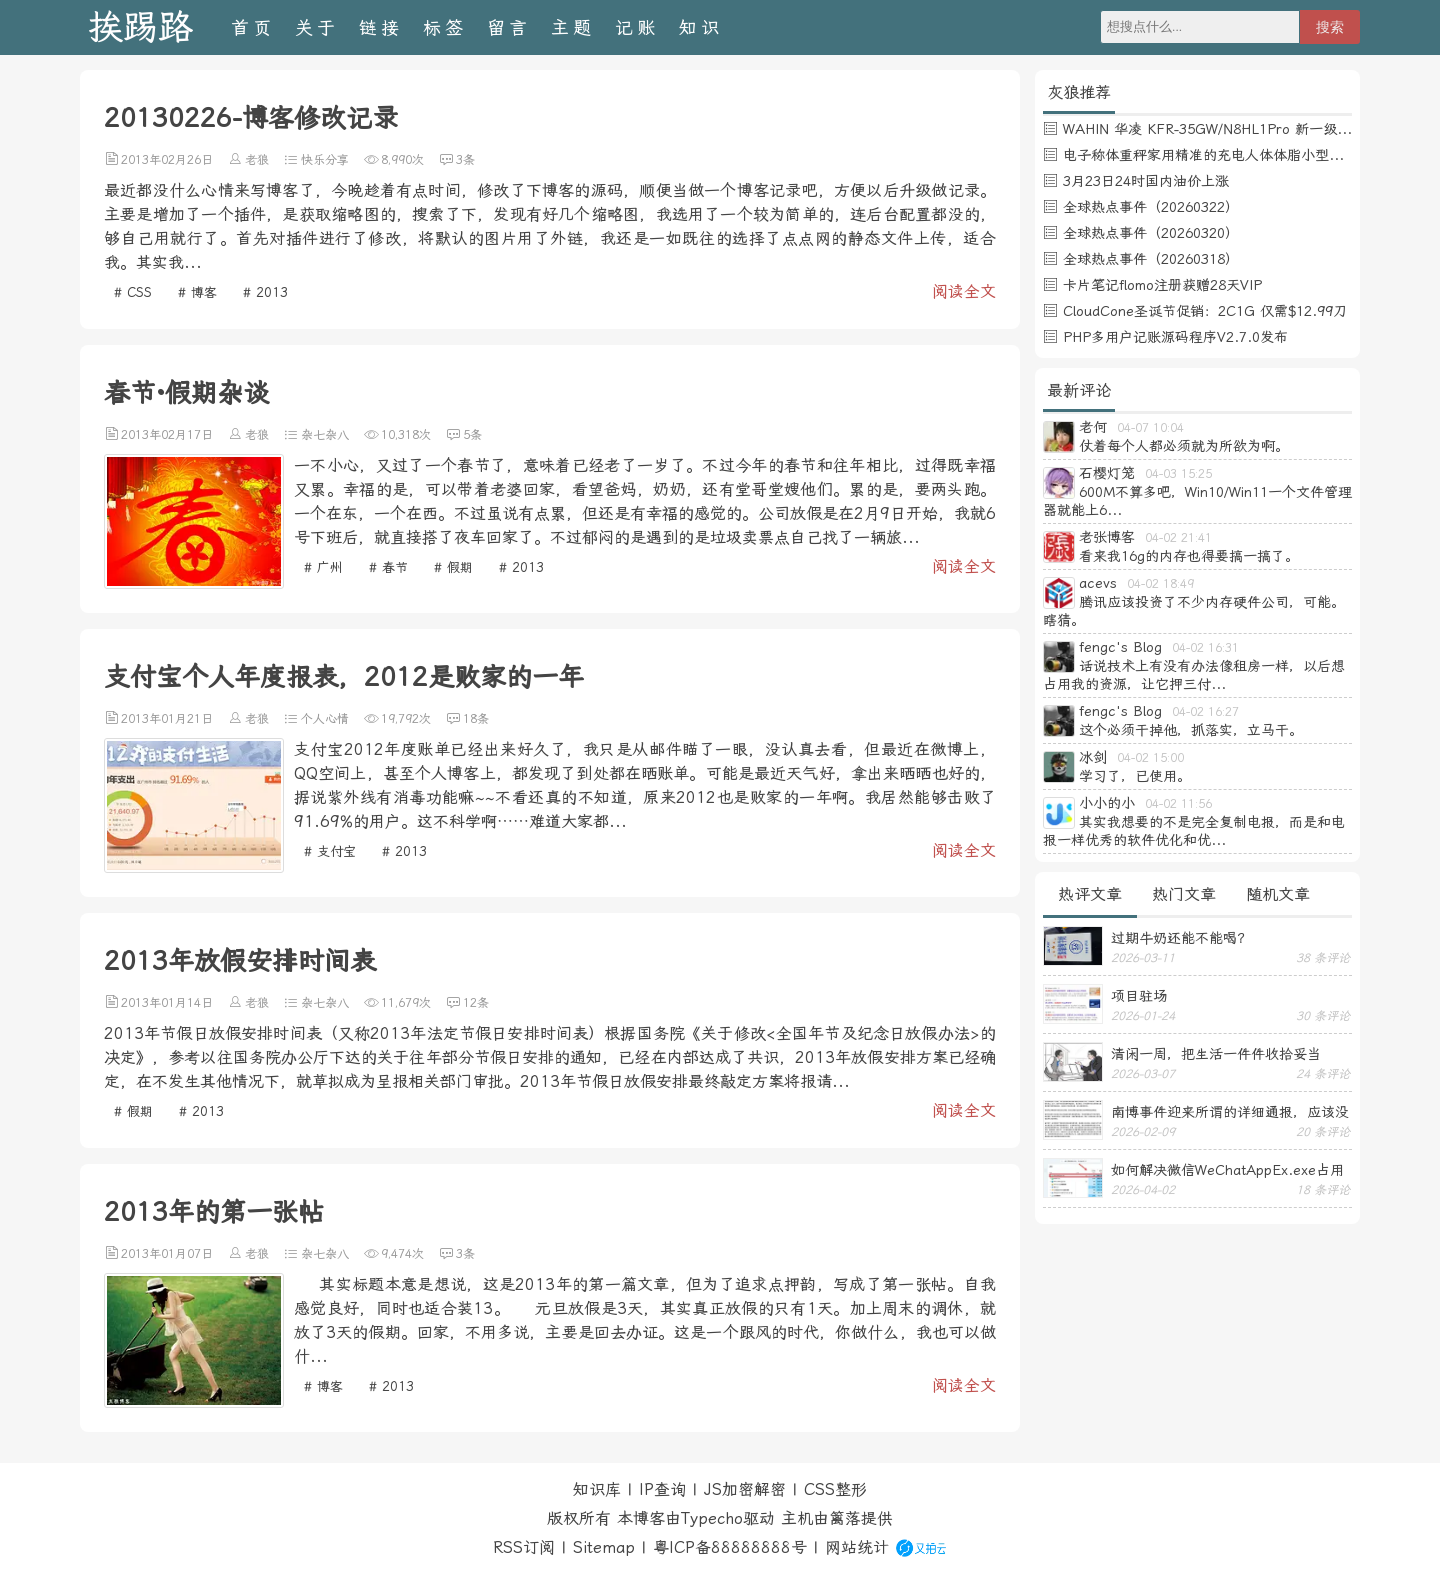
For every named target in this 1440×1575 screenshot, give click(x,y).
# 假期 (453, 567)
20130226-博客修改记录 (251, 118)
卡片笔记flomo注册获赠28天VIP (1162, 285)
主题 (573, 27)
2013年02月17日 (167, 435)
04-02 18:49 (1160, 584)
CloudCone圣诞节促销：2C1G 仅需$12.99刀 (1205, 311)
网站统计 (857, 1547)
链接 (381, 27)
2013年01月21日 (167, 719)
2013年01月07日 (167, 1254)
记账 (637, 27)
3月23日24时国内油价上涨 (1146, 181)
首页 (253, 27)
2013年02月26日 (167, 160)
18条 (476, 719)
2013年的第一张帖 (214, 1212)
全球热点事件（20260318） (1151, 259)
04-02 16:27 (1205, 712)
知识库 (597, 1489)
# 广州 (323, 567)
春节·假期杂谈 (186, 393)
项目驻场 (1139, 996)
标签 (445, 27)
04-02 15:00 (1150, 758)
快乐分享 (325, 160)
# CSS (133, 292)
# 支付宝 (330, 851)
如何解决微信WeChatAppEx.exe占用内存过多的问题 (1227, 1170)
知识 (701, 27)
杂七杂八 (325, 435)
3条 (465, 160)
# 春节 (388, 567)
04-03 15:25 (1178, 474)
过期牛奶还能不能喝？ (1181, 938)
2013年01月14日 (167, 1003)
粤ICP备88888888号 (730, 1547)
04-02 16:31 (1205, 648)
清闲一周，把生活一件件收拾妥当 (1216, 1054)
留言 (509, 27)
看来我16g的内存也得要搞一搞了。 (1189, 556)
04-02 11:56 (1178, 804)
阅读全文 (964, 291)
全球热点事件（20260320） (1151, 233)
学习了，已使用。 (1135, 776)
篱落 (845, 1518)
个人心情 (325, 719)
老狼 (257, 160)
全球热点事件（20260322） (1151, 207)
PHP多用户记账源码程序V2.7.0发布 (1175, 337)
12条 (476, 1003)
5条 (472, 435)
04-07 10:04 (1150, 428)
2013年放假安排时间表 (240, 961)
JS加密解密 (745, 1489)
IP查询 (662, 1489)
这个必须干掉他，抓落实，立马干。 (1191, 730)
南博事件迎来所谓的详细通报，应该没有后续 (1230, 1112)
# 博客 (197, 292)
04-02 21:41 (1178, 538)
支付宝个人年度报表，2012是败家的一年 (344, 677)
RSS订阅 (524, 1547)
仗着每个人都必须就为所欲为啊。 (1184, 446)
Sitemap (604, 1547)
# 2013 (265, 292)
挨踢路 (140, 27)
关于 (317, 27)
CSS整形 (835, 1489)
